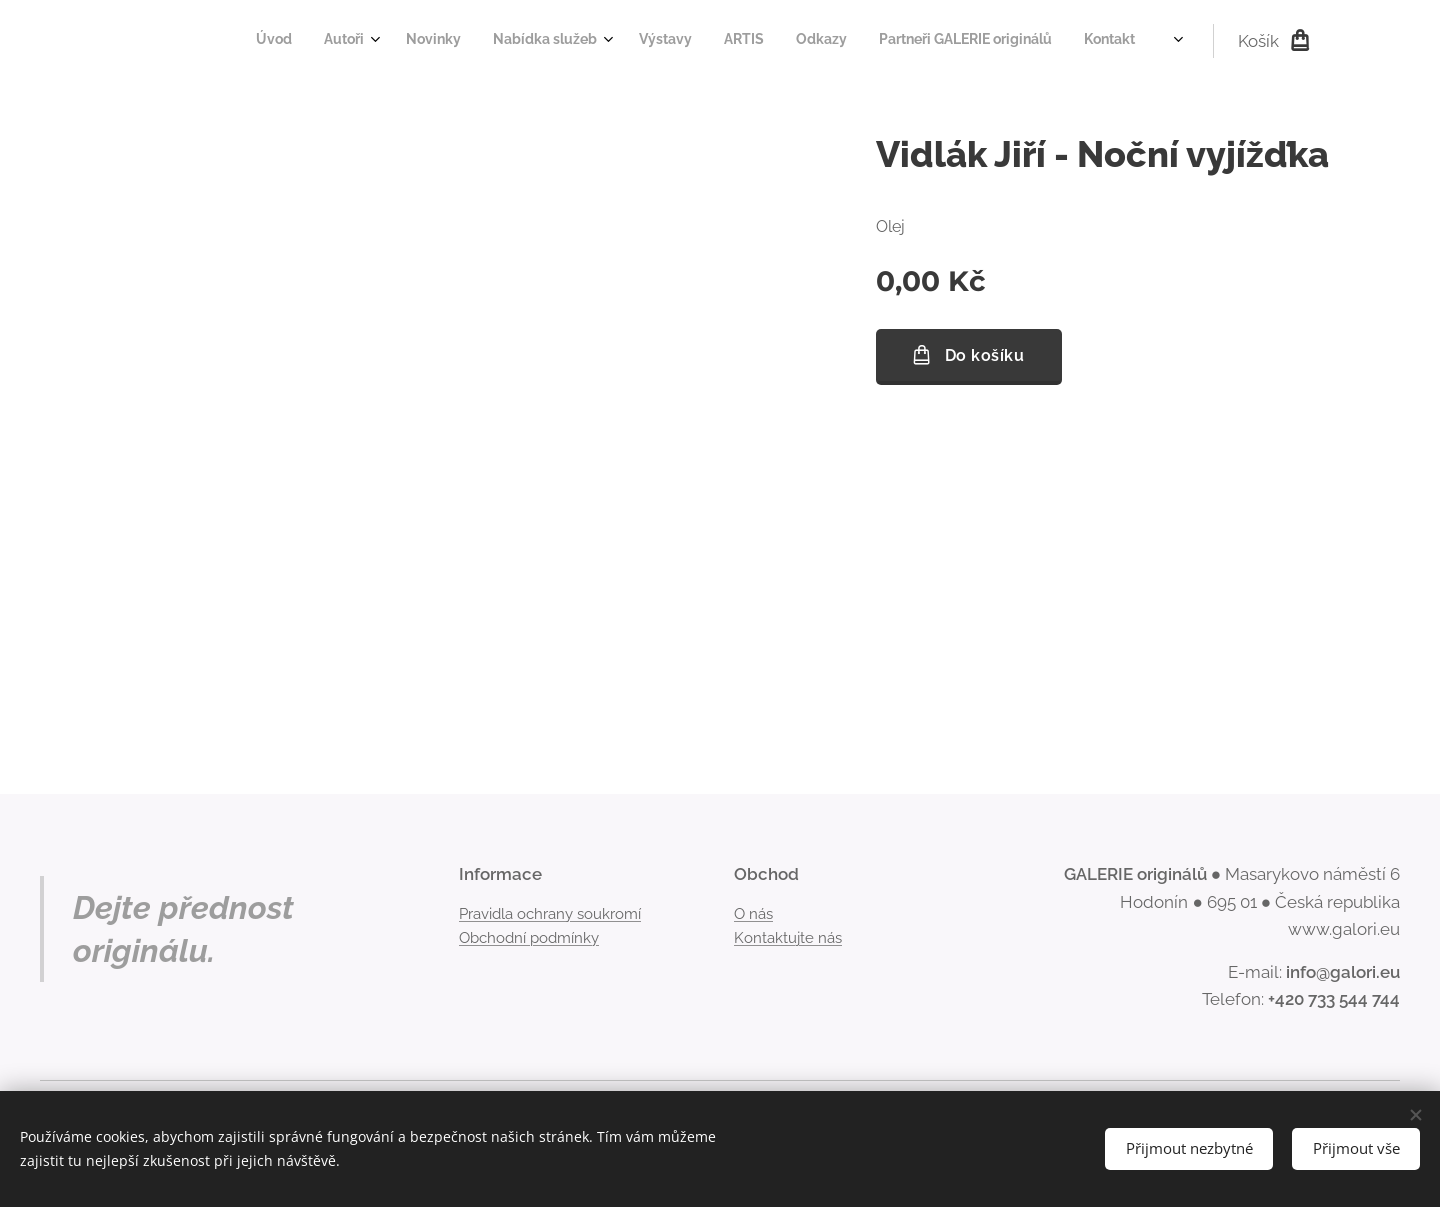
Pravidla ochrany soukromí (550, 913)
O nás (753, 913)
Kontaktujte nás (788, 938)
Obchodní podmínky (529, 938)
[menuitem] (842, 41)
